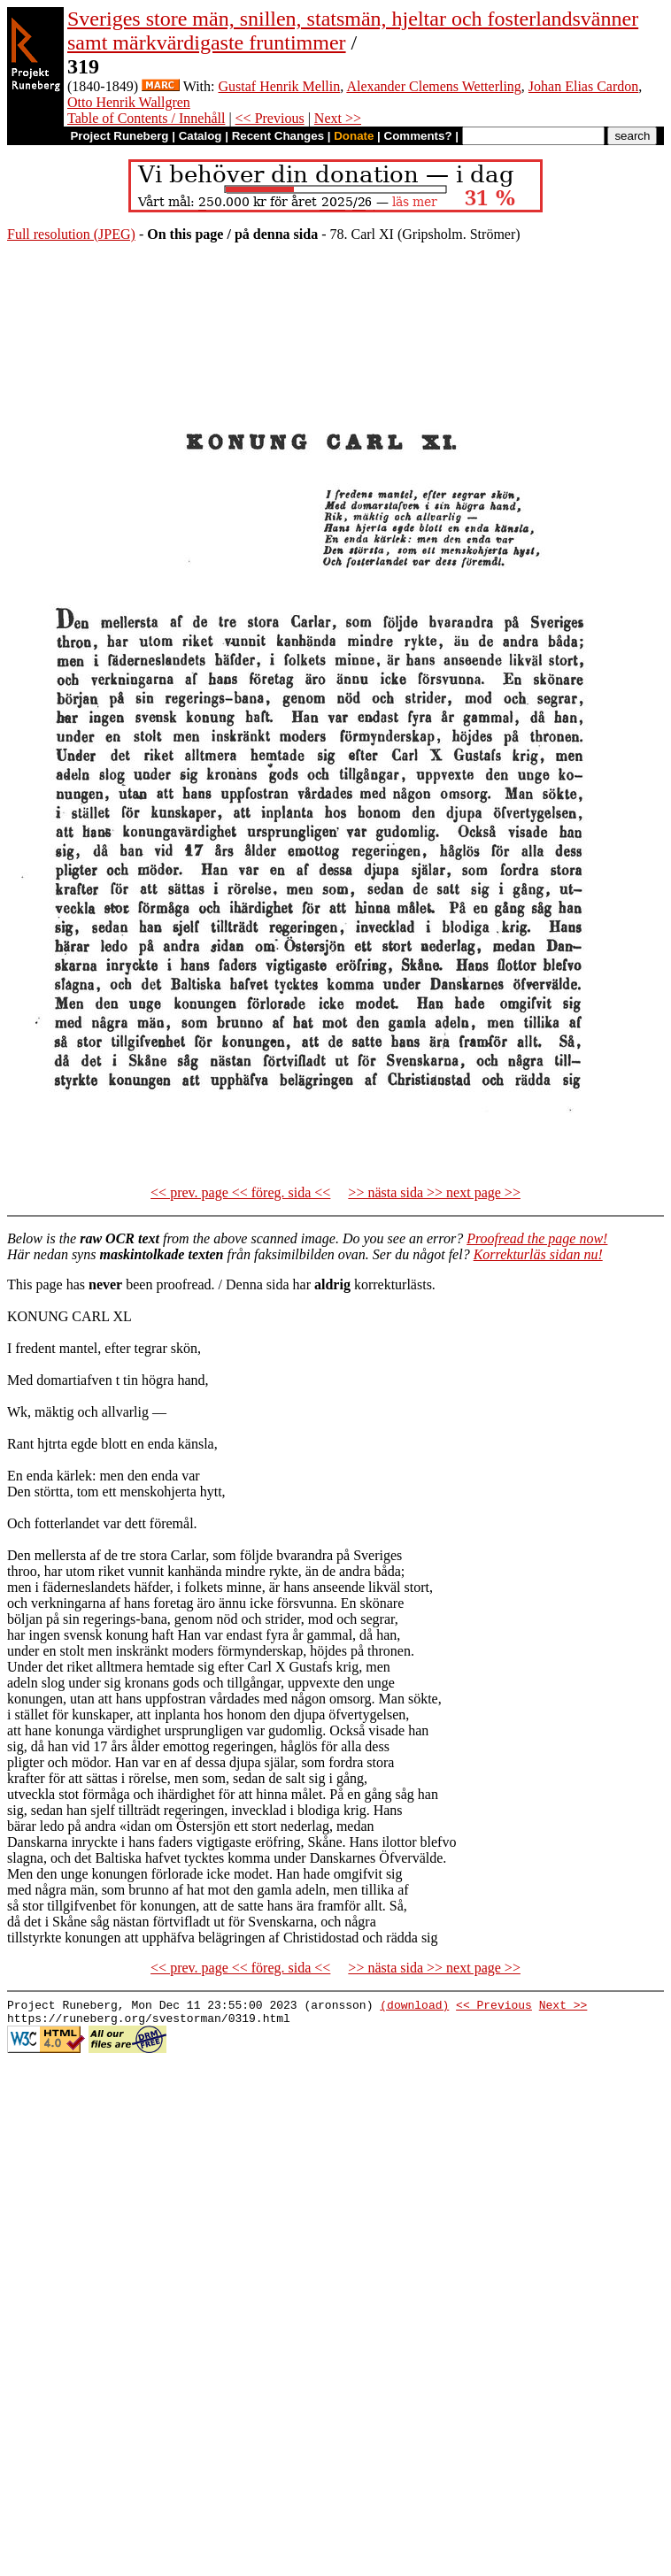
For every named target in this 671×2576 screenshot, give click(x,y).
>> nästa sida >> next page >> (434, 1192)
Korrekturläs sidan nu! (538, 1254)
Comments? (418, 135)
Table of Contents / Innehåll (146, 118)
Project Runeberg (119, 135)
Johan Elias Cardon (583, 86)
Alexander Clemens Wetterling (433, 86)
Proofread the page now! (537, 1238)
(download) (414, 2007)
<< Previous (270, 118)
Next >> (337, 118)
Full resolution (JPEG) (71, 234)
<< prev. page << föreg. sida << (240, 1192)
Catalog (200, 135)
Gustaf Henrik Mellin (280, 86)
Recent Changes (278, 135)
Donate (354, 135)
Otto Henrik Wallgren (128, 102)
